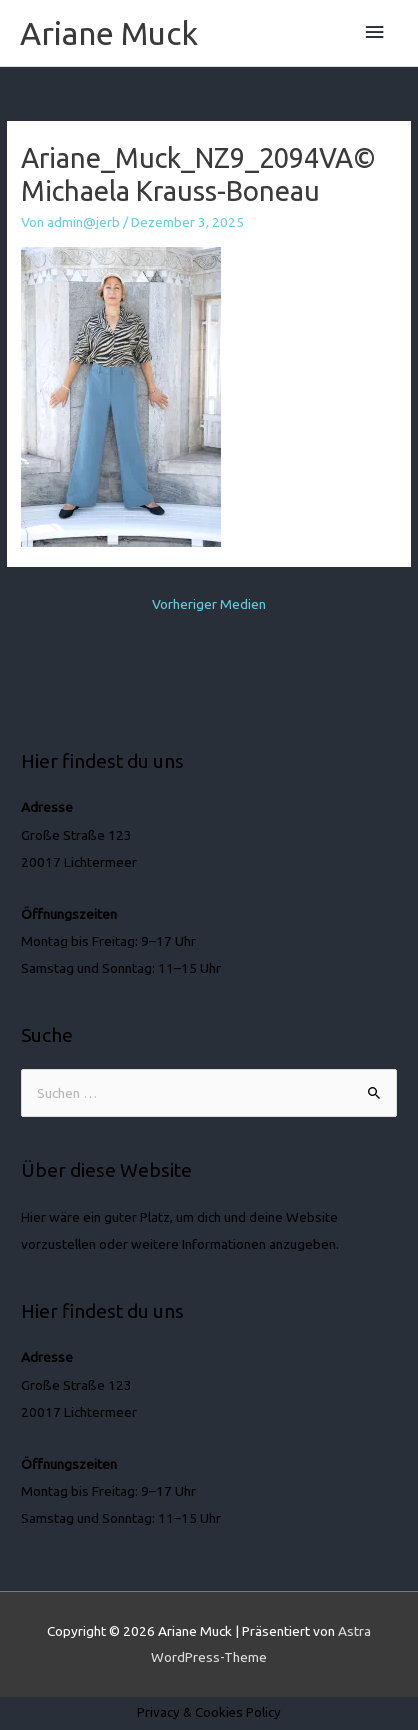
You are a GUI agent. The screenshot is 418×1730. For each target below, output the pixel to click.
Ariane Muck (109, 33)
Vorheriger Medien (209, 604)
